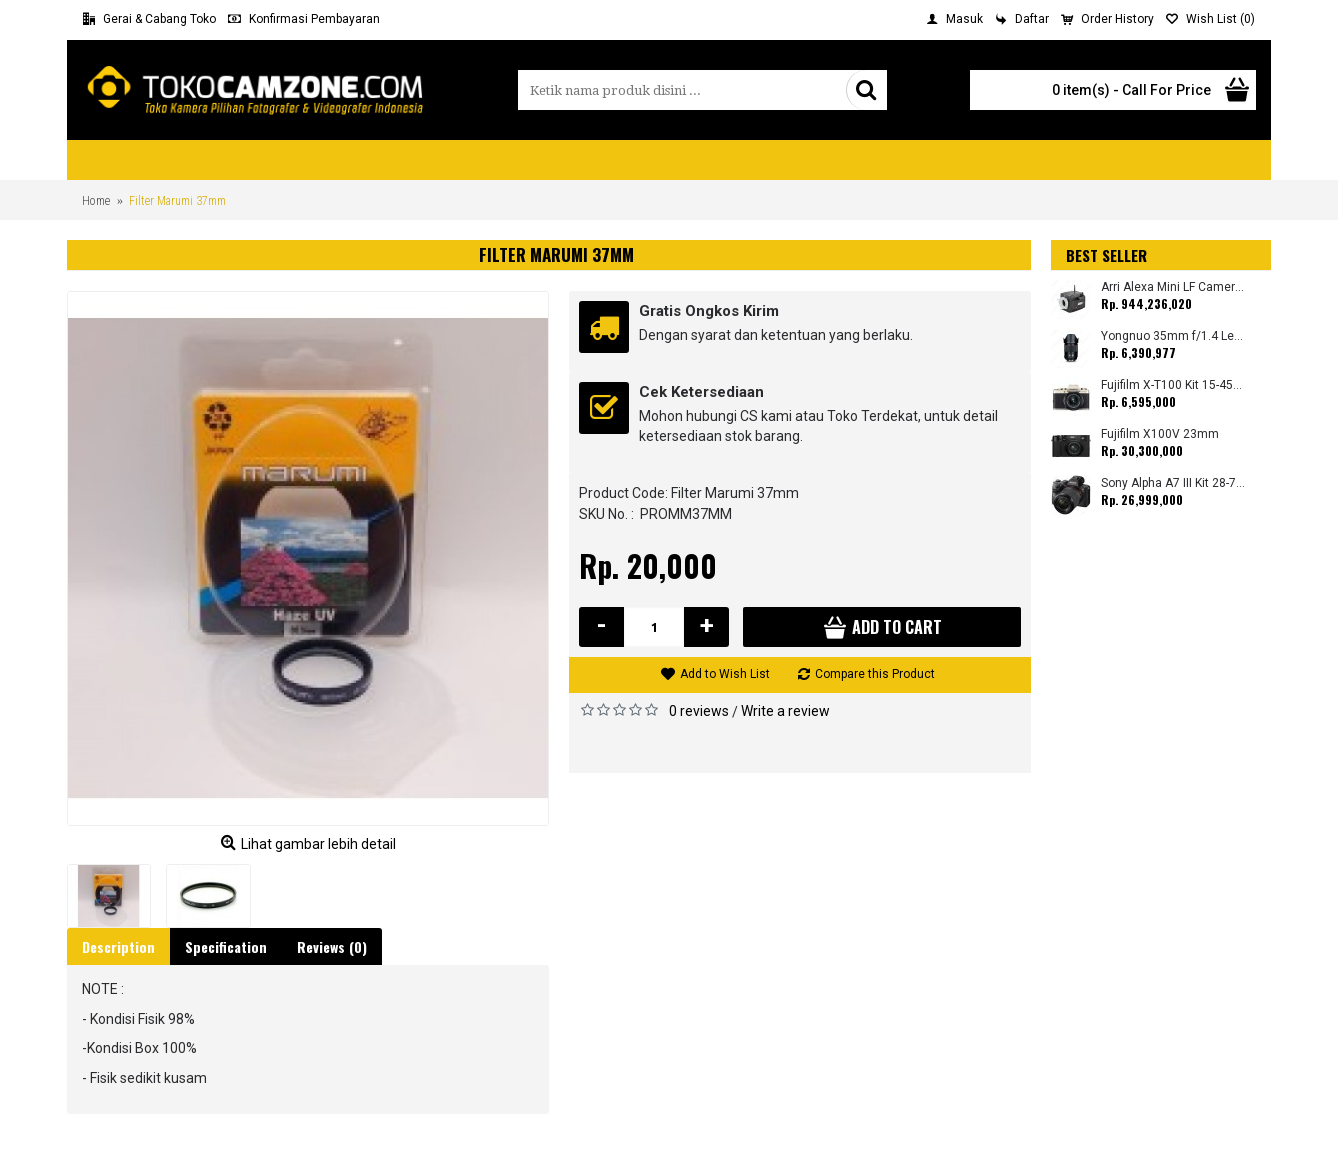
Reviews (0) (332, 946)
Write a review (785, 711)
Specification (226, 946)
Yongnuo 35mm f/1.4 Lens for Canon (1173, 336)
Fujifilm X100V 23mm (1160, 434)
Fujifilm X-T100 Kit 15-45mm (1173, 385)
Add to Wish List (725, 674)
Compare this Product (875, 674)
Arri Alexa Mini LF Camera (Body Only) (1173, 287)
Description (118, 946)
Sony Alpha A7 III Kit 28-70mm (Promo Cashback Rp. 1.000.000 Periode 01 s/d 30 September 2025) (1173, 483)
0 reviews (699, 711)
